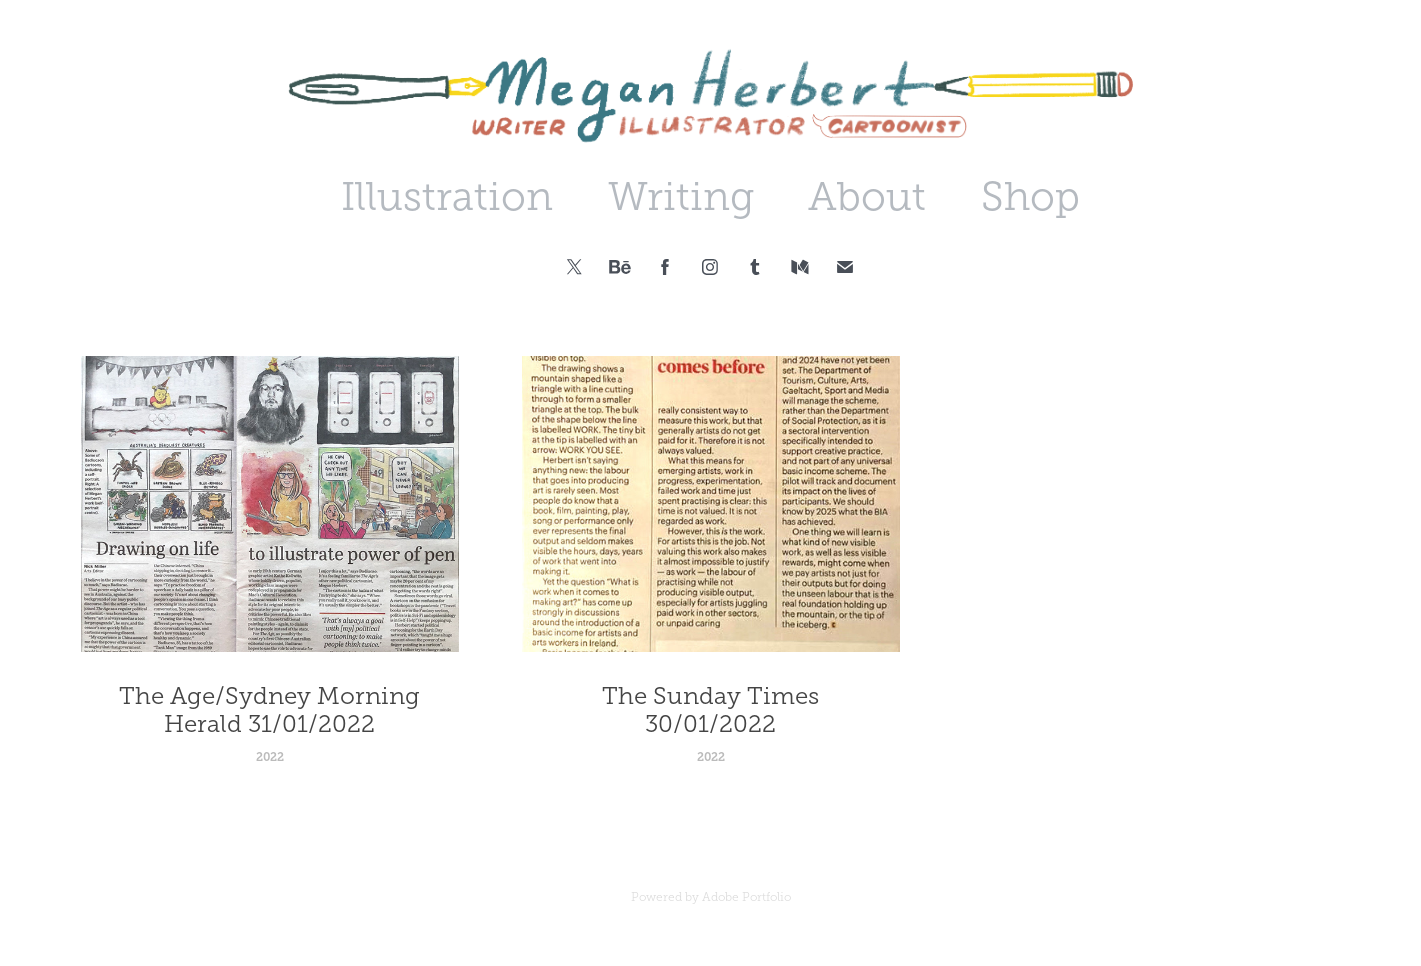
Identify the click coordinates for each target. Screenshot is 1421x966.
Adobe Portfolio (746, 897)
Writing (681, 196)
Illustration (447, 196)
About (867, 196)
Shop (1030, 196)
